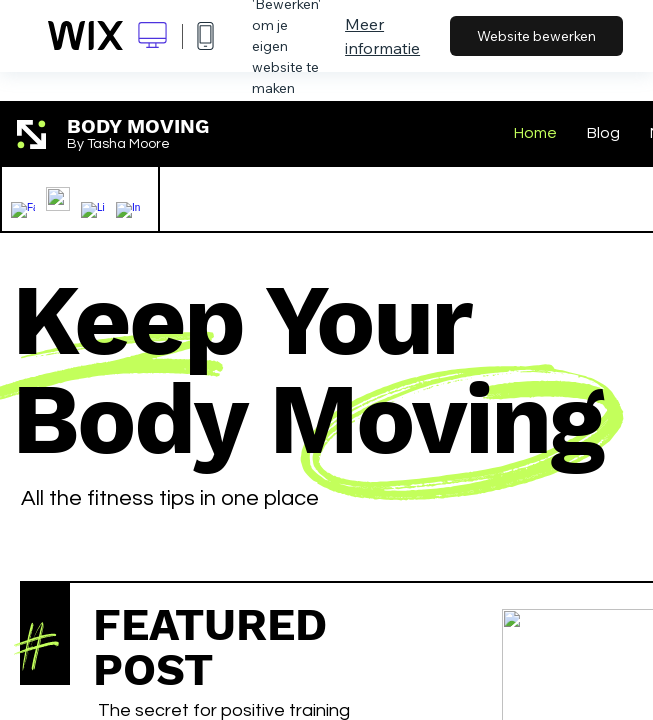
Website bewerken (536, 36)
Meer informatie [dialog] (382, 36)
